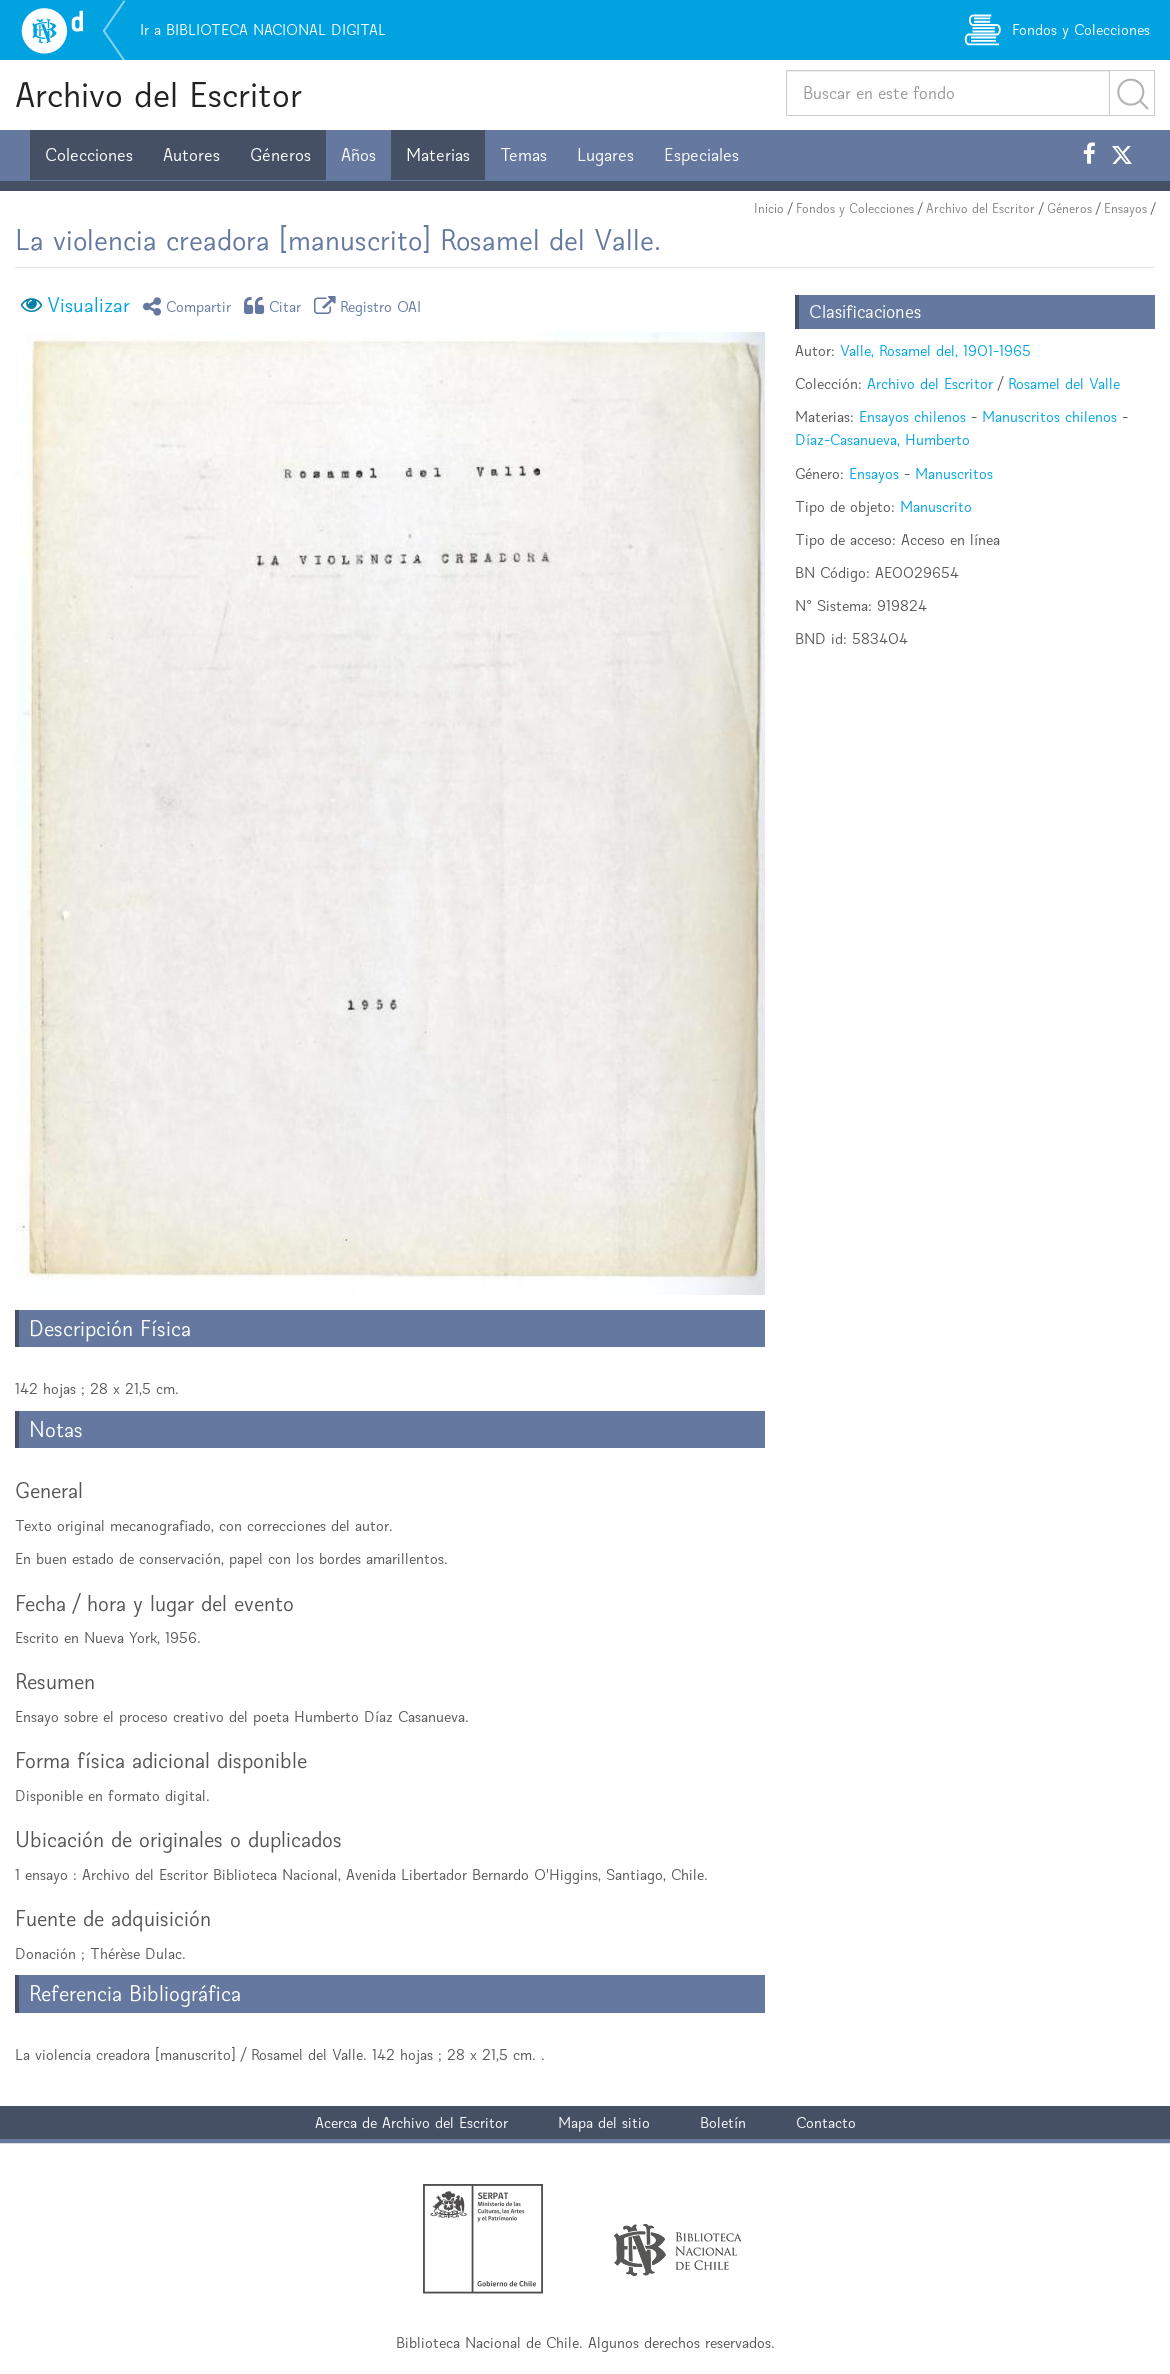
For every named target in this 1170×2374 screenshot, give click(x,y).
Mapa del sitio (604, 2122)
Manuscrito (936, 506)
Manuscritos (954, 473)
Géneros (280, 155)
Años (358, 155)
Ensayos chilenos (912, 416)
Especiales (701, 155)
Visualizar (88, 305)
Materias (438, 155)
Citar (276, 305)
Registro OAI (371, 305)
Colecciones (89, 155)
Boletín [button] (723, 2122)
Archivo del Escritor (158, 94)
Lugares (605, 155)
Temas (523, 155)
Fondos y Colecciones (855, 208)
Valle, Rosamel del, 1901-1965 (935, 350)
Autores (191, 155)
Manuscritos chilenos (1049, 416)
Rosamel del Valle (1064, 383)
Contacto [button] (826, 2122)
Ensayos (1125, 208)
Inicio (769, 208)
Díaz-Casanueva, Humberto (882, 439)
